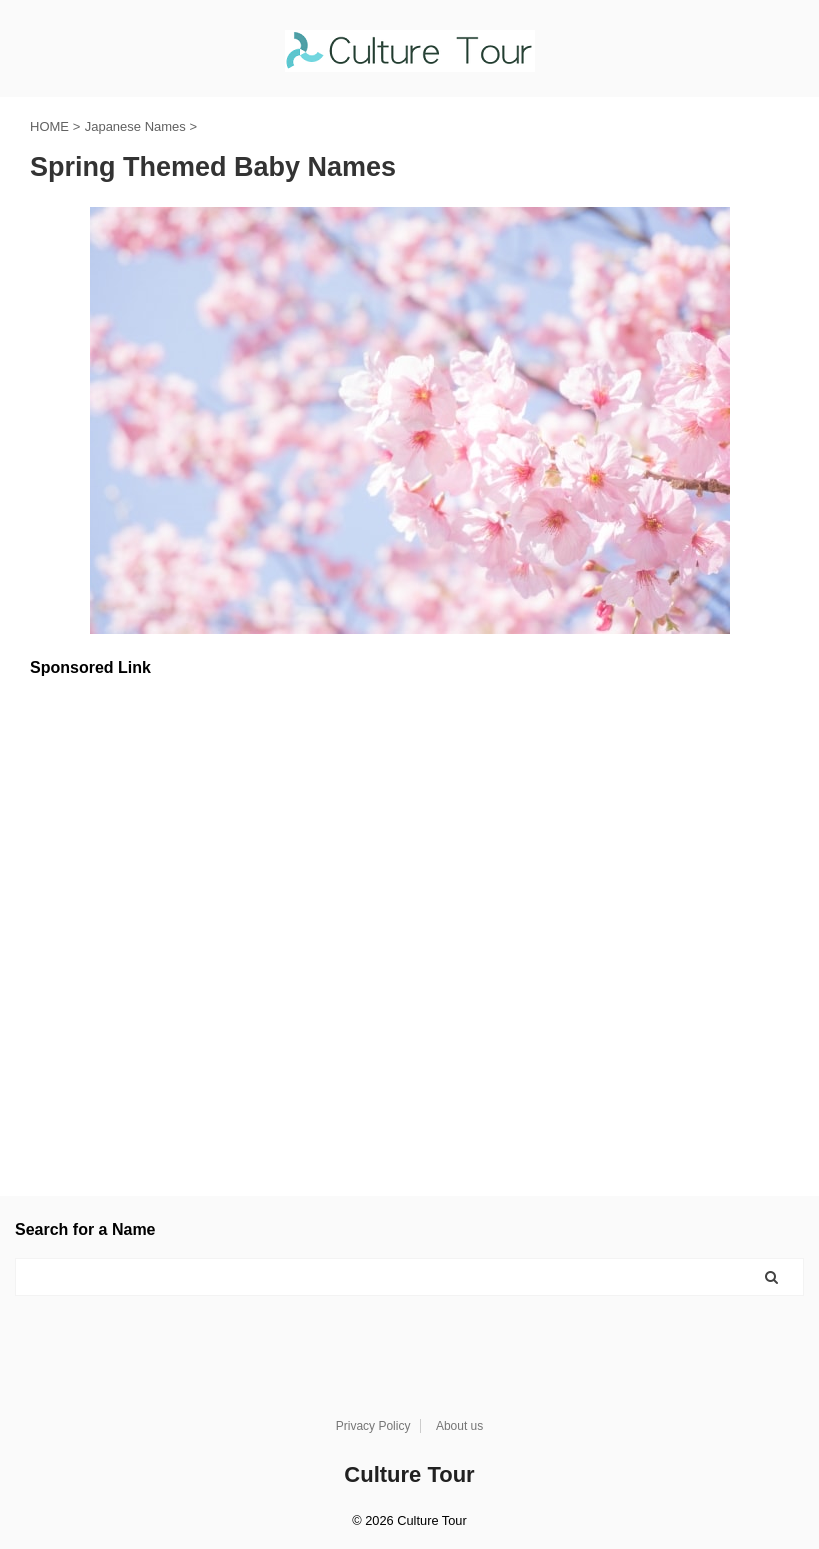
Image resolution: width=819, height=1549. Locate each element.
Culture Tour (409, 1474)
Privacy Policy (373, 1426)
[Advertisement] (409, 918)
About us (459, 1426)
